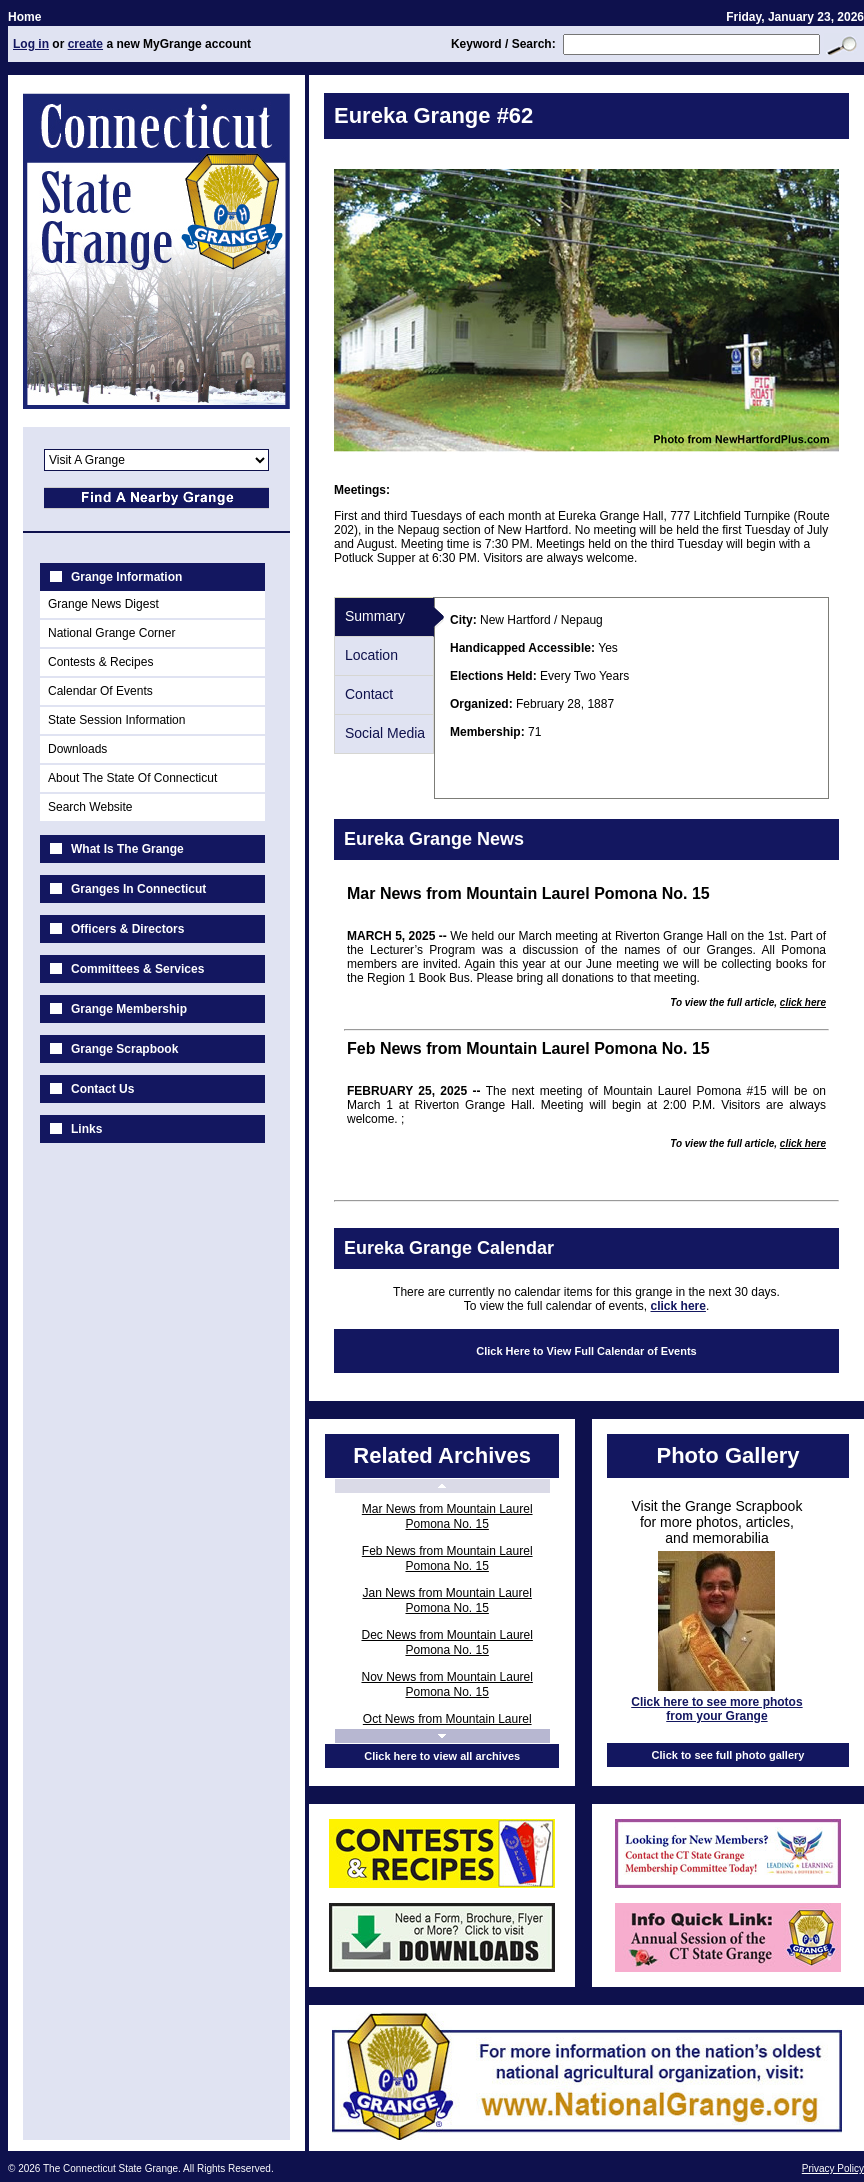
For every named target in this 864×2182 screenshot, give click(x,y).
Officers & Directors (127, 929)
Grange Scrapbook (124, 1049)
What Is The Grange (127, 849)
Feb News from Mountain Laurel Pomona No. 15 (447, 1558)
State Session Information (116, 720)
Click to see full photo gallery (728, 1755)
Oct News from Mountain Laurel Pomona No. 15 (447, 1726)
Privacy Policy (833, 2168)
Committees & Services (137, 969)
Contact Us (102, 1089)
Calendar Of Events (100, 691)
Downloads (77, 749)
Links (86, 1129)
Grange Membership (129, 1009)
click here (803, 1002)
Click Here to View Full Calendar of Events (586, 1351)
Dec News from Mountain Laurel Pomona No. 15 (446, 1642)
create (85, 44)
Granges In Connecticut (138, 889)
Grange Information (126, 577)
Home (24, 17)
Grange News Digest (103, 604)
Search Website (90, 807)
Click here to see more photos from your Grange (716, 1709)
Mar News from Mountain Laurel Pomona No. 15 (447, 1516)
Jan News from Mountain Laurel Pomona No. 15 (446, 1600)
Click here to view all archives (442, 1756)
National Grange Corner (111, 633)
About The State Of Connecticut (132, 778)
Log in (31, 44)
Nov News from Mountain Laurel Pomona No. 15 (446, 1684)
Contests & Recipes (100, 662)
